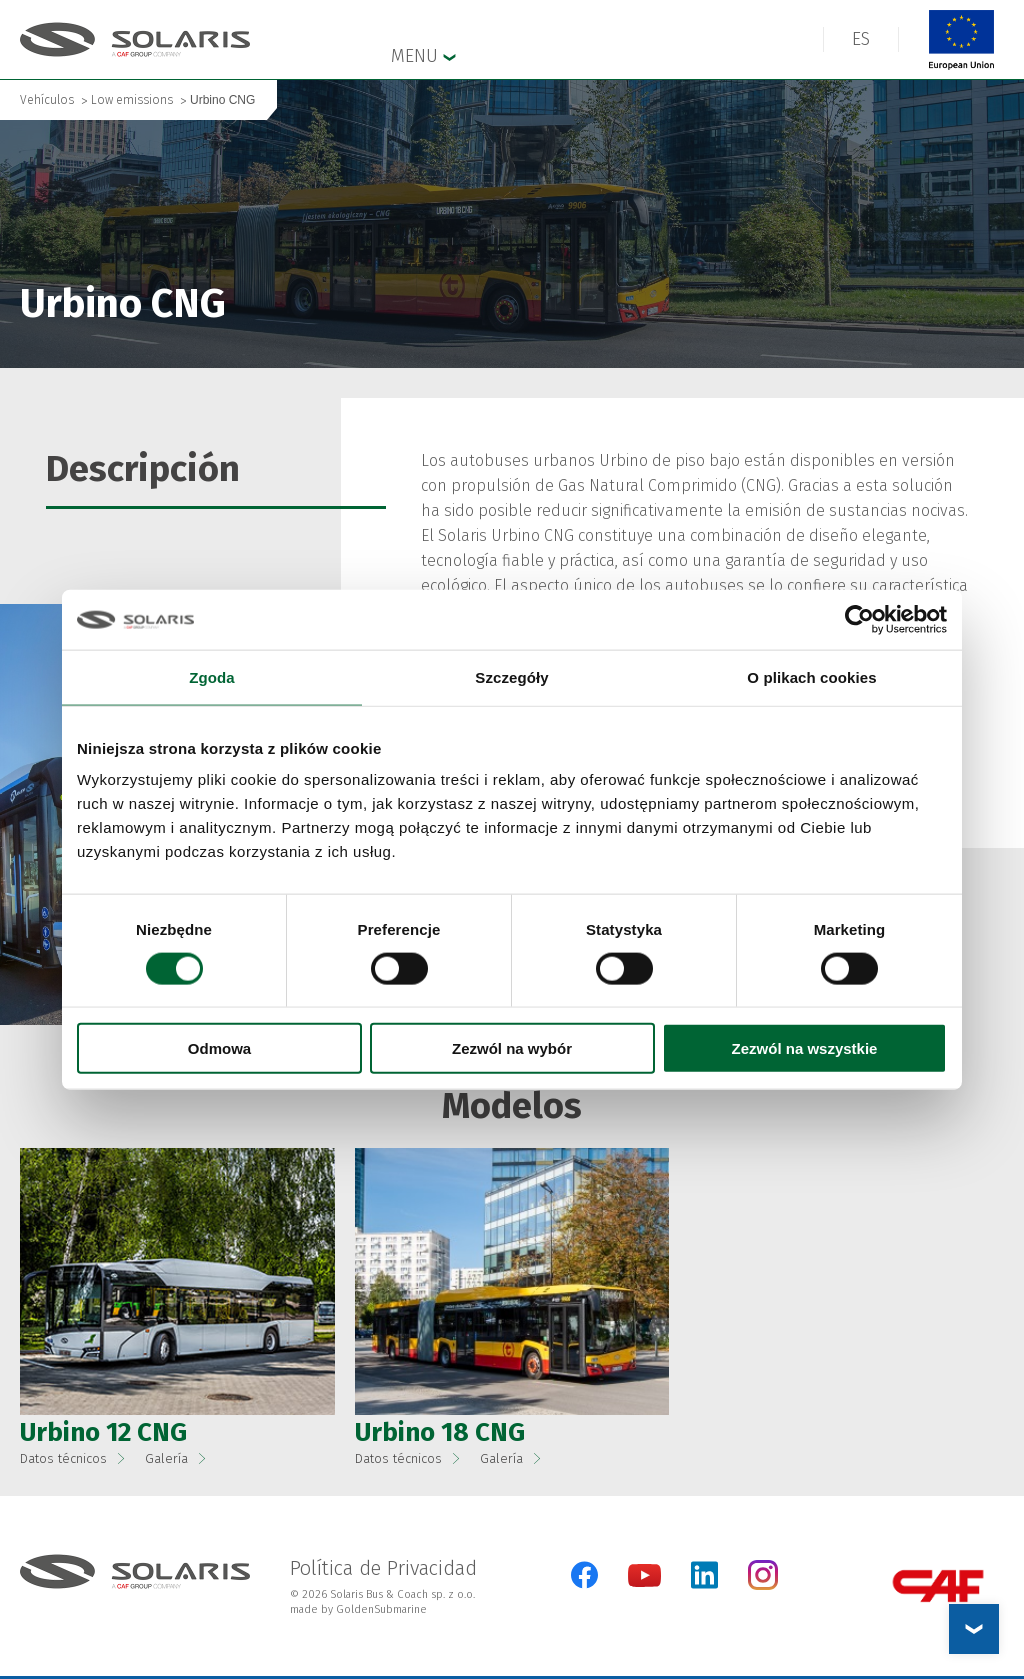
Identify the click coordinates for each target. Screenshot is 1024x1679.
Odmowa (219, 1048)
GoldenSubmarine (381, 1609)
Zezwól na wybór (512, 1048)
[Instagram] (763, 1585)
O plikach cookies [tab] (811, 676)
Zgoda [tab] (212, 676)
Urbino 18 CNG (440, 1432)
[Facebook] (584, 1575)
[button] (177, 1281)
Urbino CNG (222, 100)
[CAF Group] (938, 1585)
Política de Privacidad (383, 1568)
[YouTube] (644, 1582)
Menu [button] (423, 55)
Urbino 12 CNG (103, 1432)
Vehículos (47, 100)
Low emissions (132, 100)
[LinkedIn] (704, 1575)
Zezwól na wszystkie (805, 1048)
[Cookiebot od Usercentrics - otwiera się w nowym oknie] (859, 619)
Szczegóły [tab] (511, 676)
